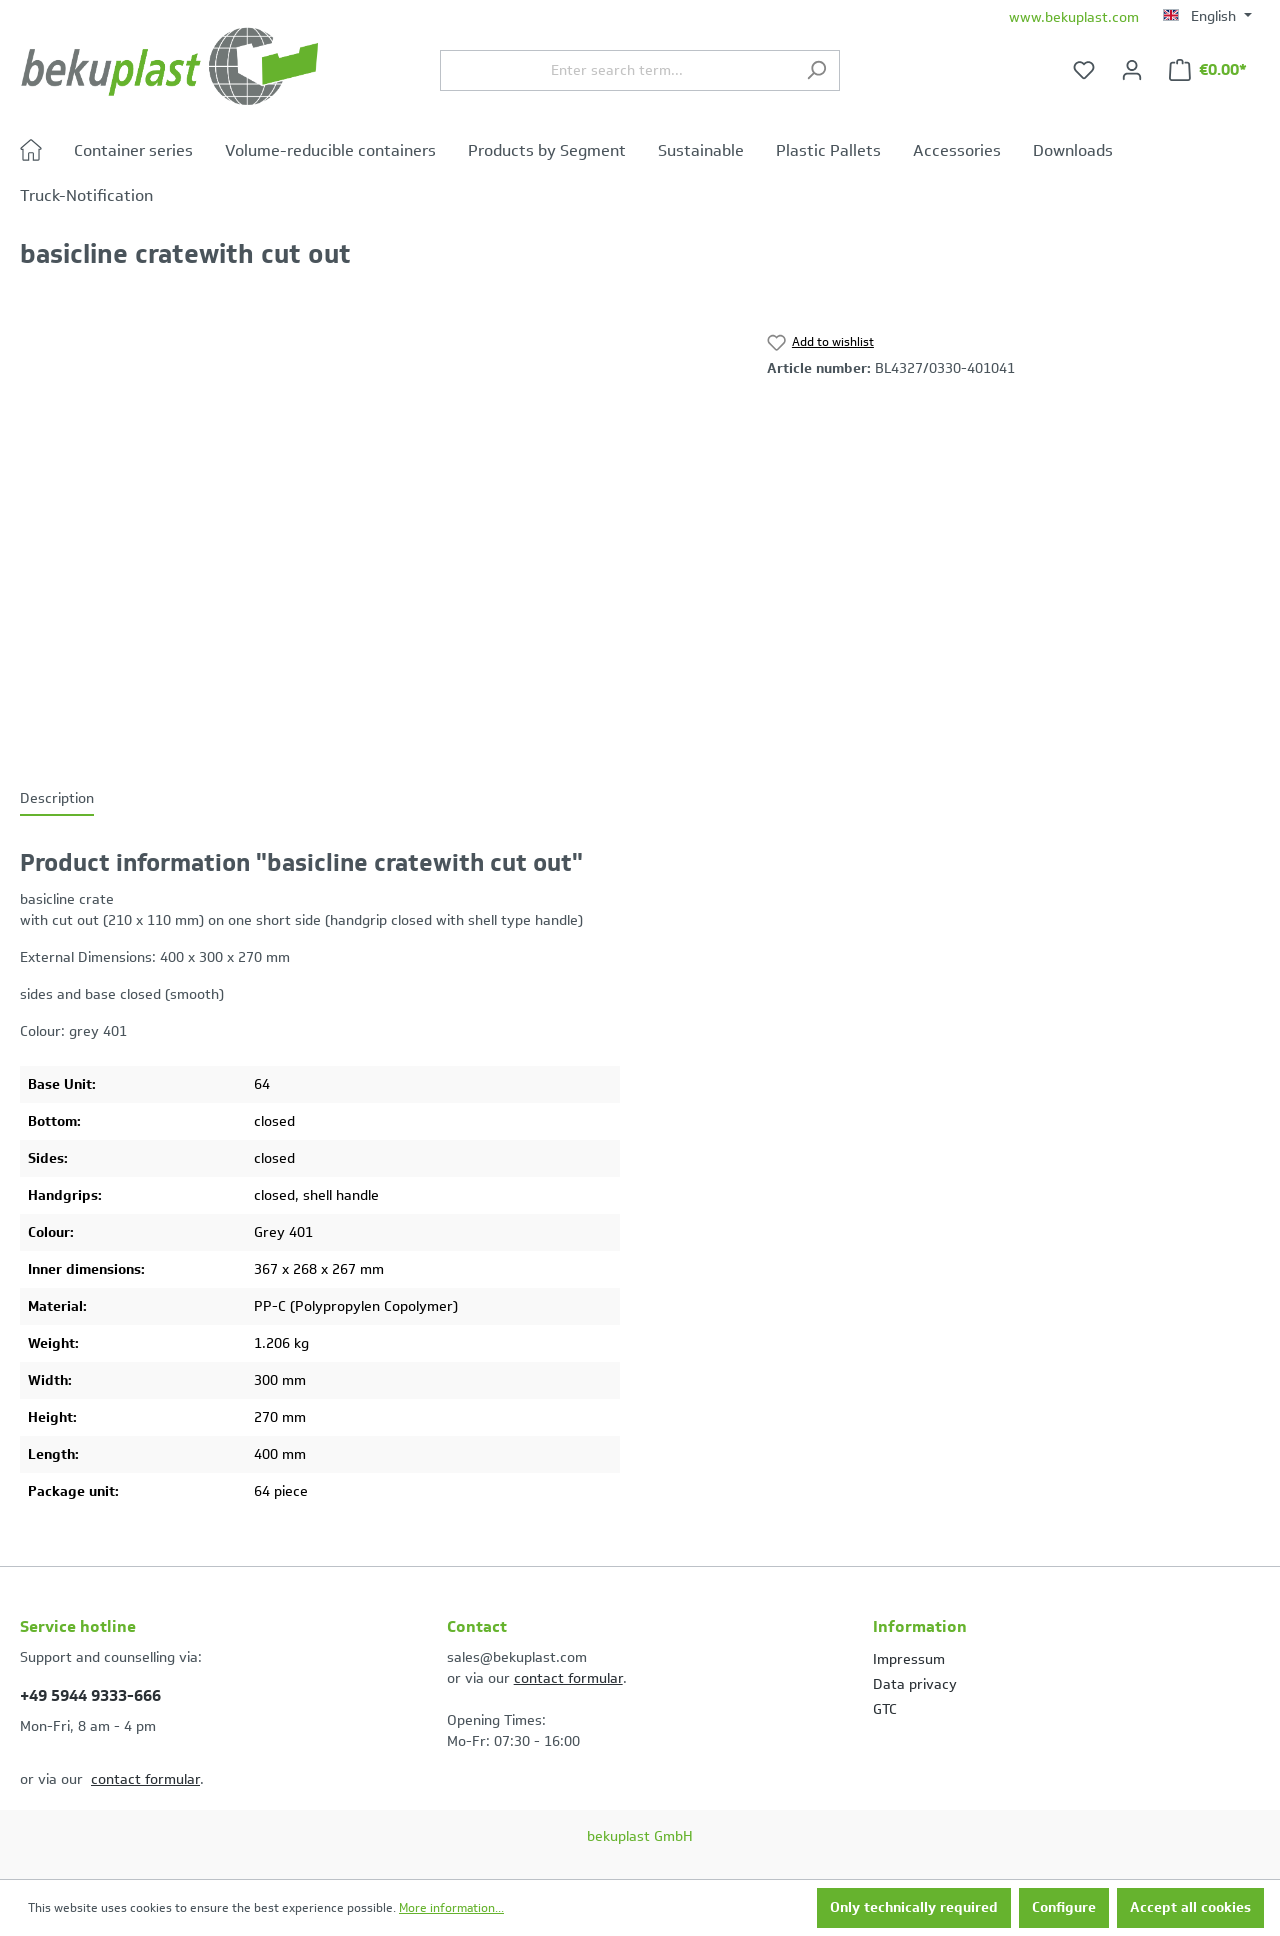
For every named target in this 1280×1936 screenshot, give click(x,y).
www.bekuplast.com (1074, 17)
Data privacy (915, 1684)
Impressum (909, 1659)
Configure (1064, 1907)
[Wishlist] (1084, 70)
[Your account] (1132, 70)
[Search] (816, 70)
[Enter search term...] (617, 70)
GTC (885, 1709)
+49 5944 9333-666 (90, 1695)
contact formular (145, 1779)
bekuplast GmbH (640, 1836)
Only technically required (914, 1907)
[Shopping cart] (1208, 70)
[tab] (57, 799)
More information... (451, 1908)
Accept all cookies (1190, 1907)
